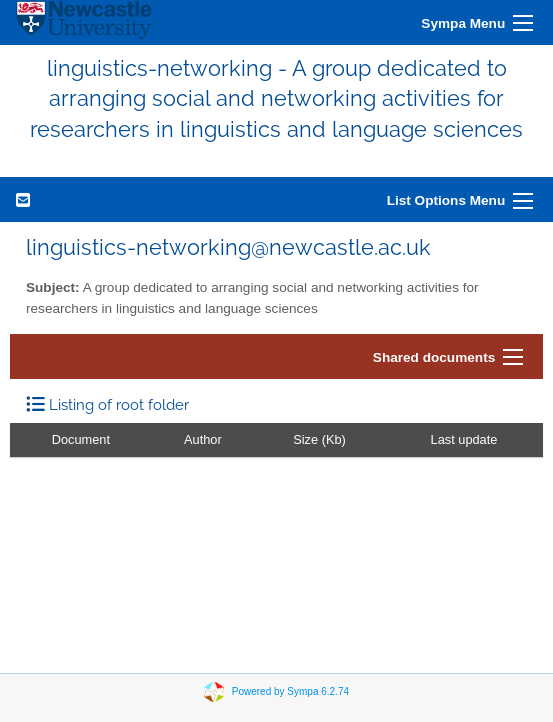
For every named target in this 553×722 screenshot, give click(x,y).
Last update (464, 439)
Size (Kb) (319, 439)
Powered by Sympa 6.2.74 (290, 691)
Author (203, 439)
